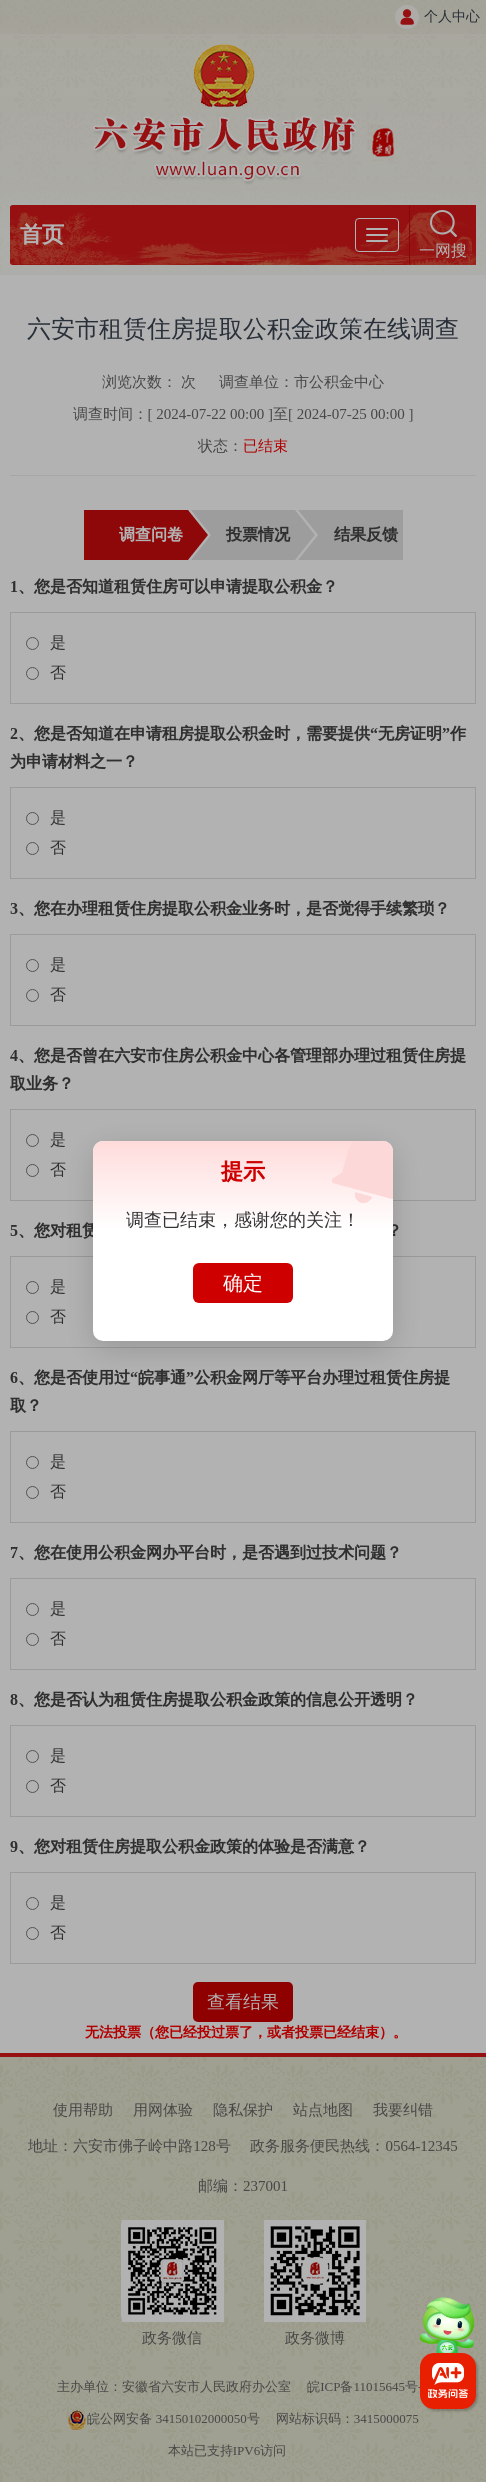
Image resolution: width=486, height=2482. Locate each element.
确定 (243, 1283)
